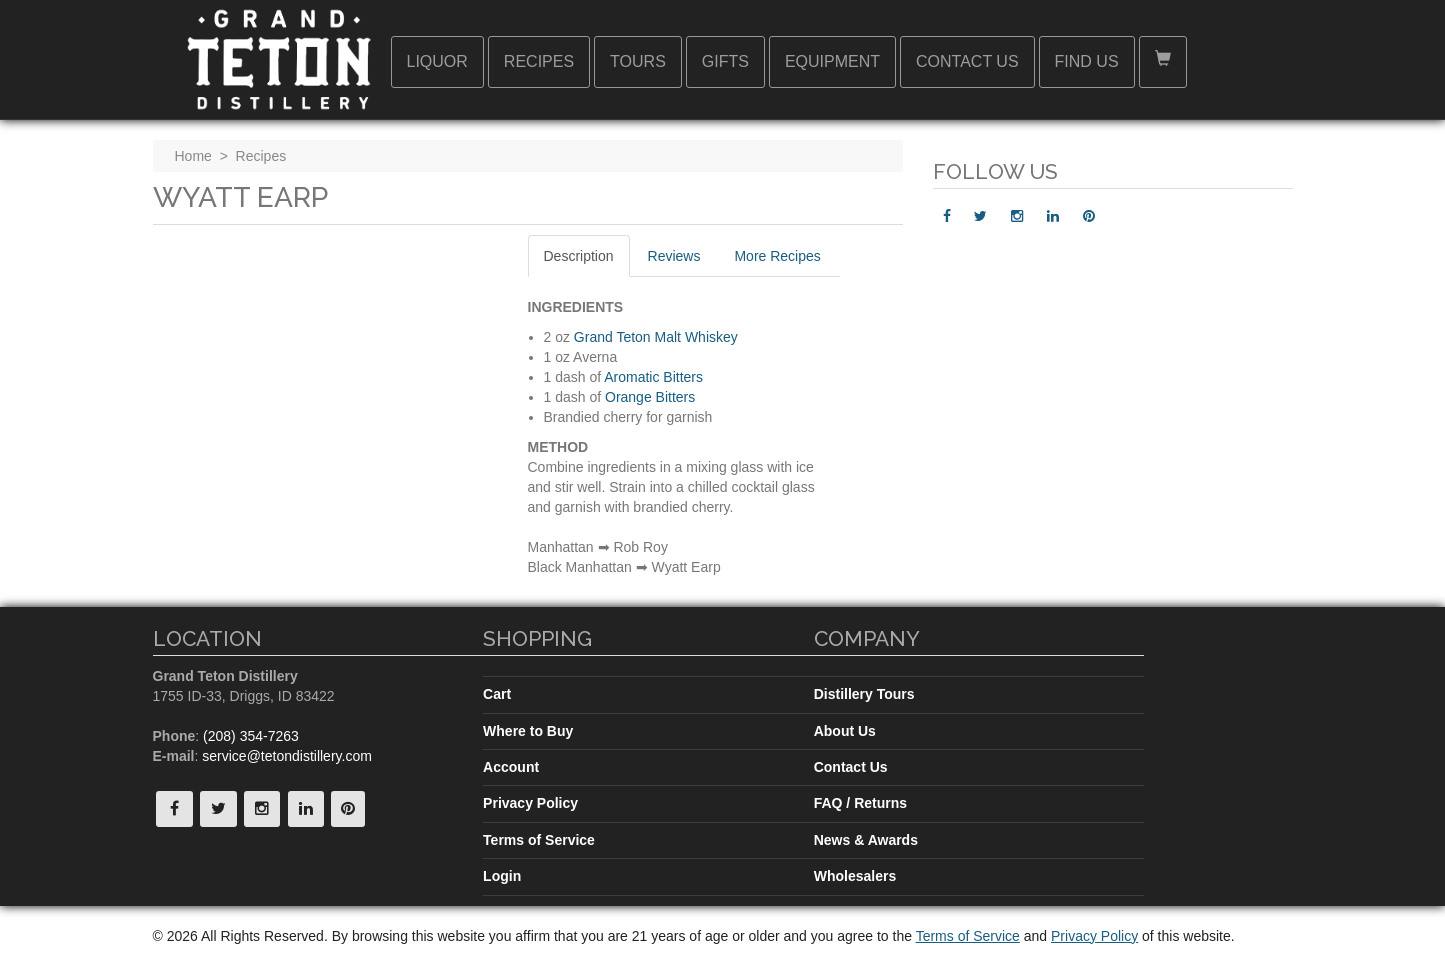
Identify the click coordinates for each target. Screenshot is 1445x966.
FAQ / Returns (860, 803)
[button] (1163, 62)
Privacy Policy (530, 803)
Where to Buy (528, 731)
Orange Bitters (650, 397)
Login (502, 876)
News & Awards (866, 840)
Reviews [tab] (674, 256)
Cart (497, 694)
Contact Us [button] (967, 61)
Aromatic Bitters (653, 377)
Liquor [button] (437, 61)
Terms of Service (539, 840)
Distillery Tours (864, 694)
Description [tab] (579, 256)
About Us (845, 731)
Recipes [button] (539, 61)
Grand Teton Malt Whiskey (656, 337)
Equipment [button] (832, 61)
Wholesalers (855, 876)
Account (511, 767)
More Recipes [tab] (777, 256)
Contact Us (851, 767)
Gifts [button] (725, 61)
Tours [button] (638, 61)
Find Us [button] (1087, 61)
